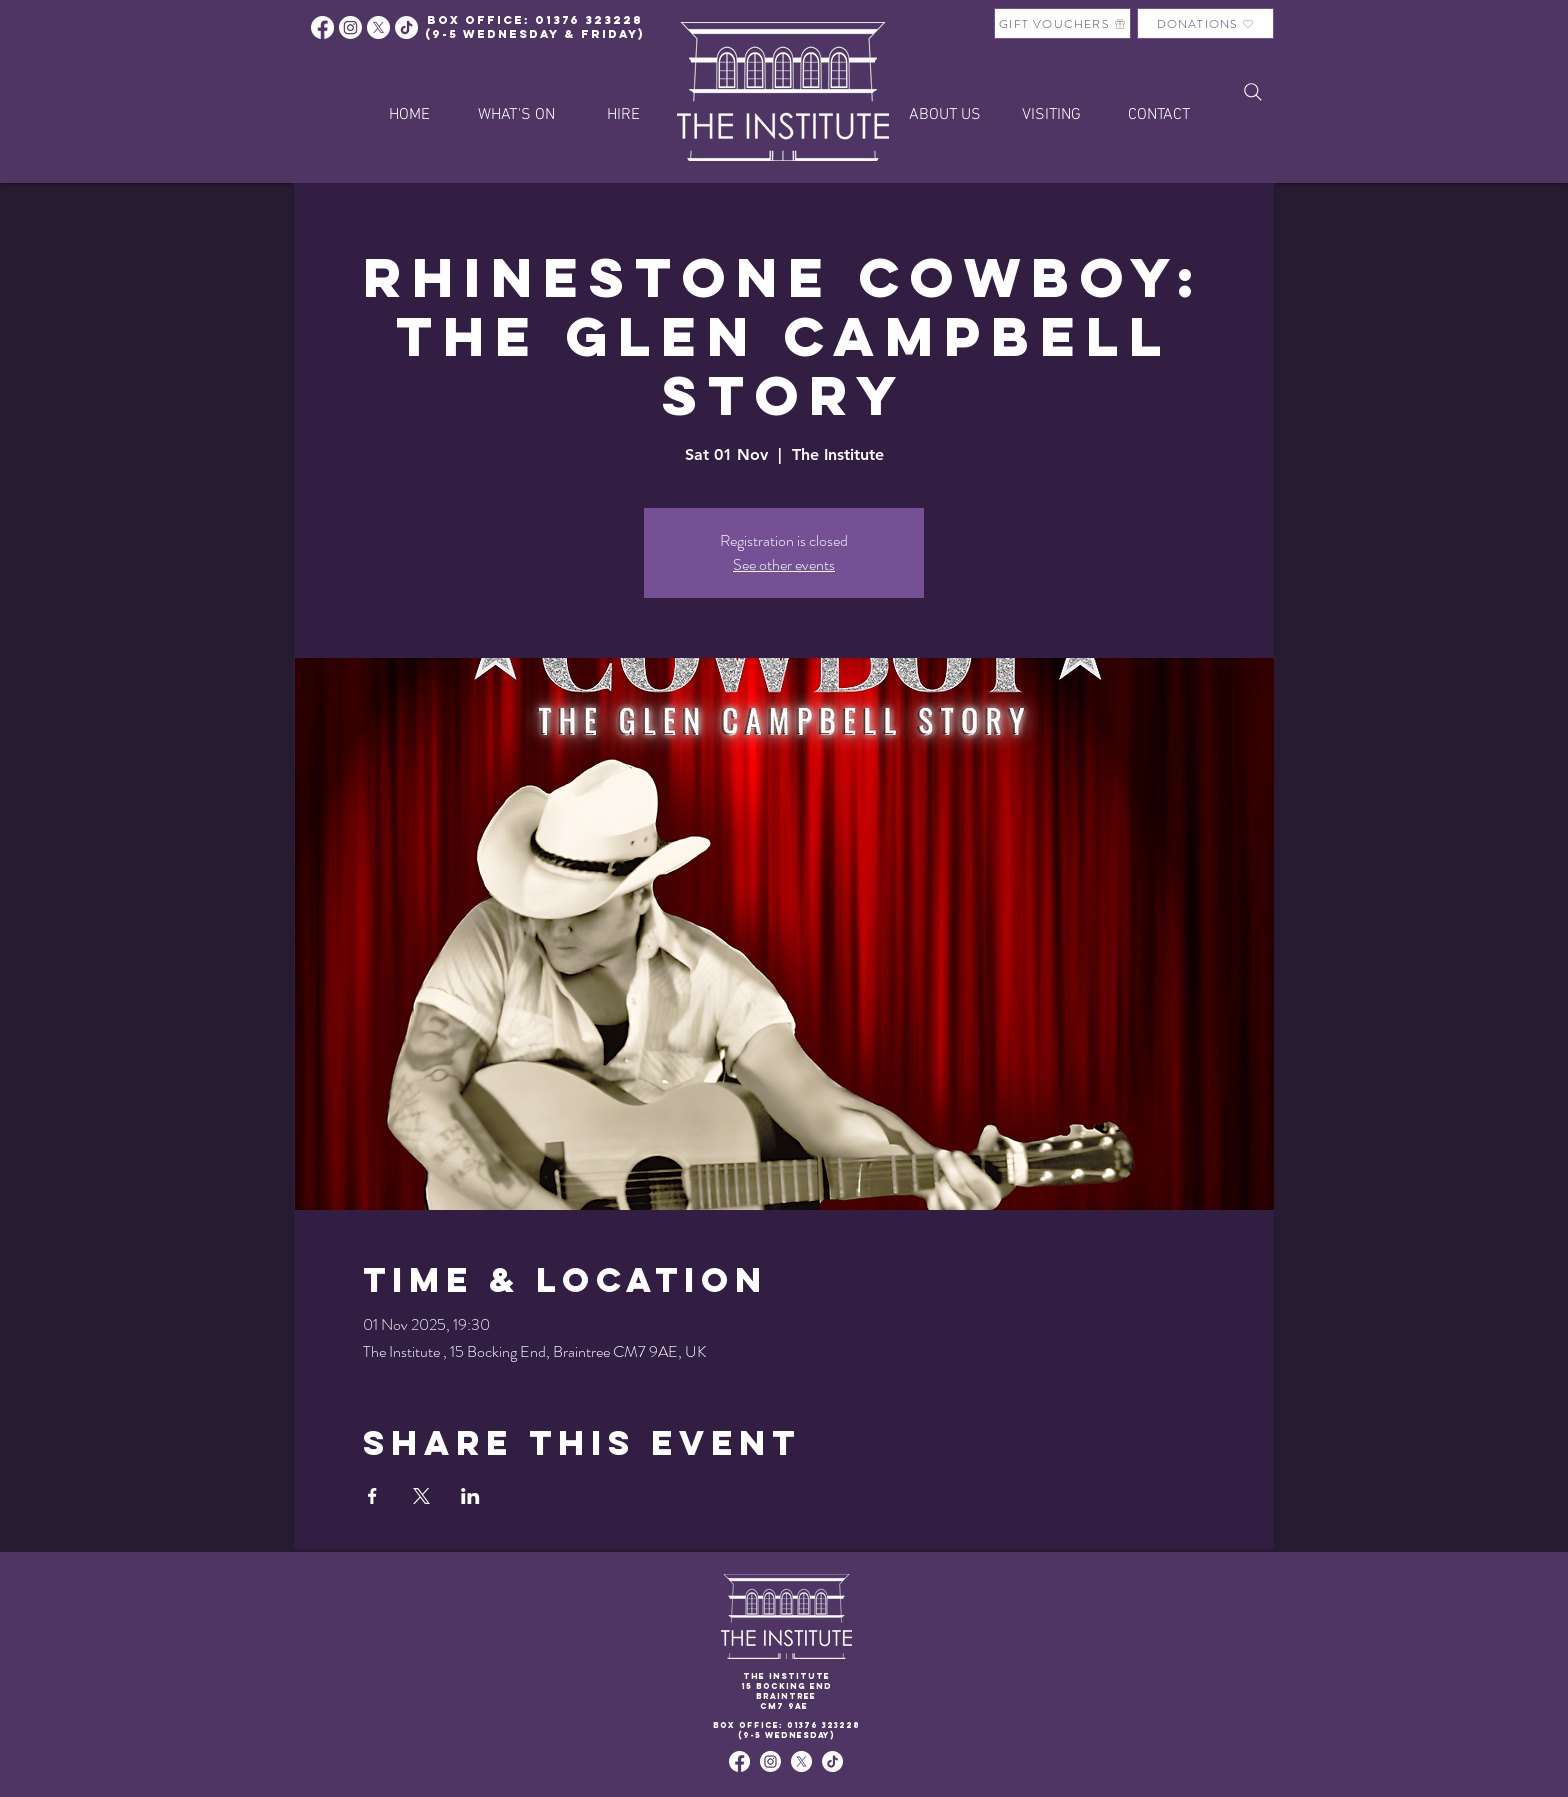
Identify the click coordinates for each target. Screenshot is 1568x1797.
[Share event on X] (421, 1496)
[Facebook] (322, 27)
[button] (623, 115)
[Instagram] (350, 27)
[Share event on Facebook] (372, 1496)
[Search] (1253, 92)
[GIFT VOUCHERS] (1062, 23)
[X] (378, 27)
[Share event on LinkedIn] (470, 1496)
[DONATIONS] (1205, 23)
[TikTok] (832, 1761)
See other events (784, 564)
